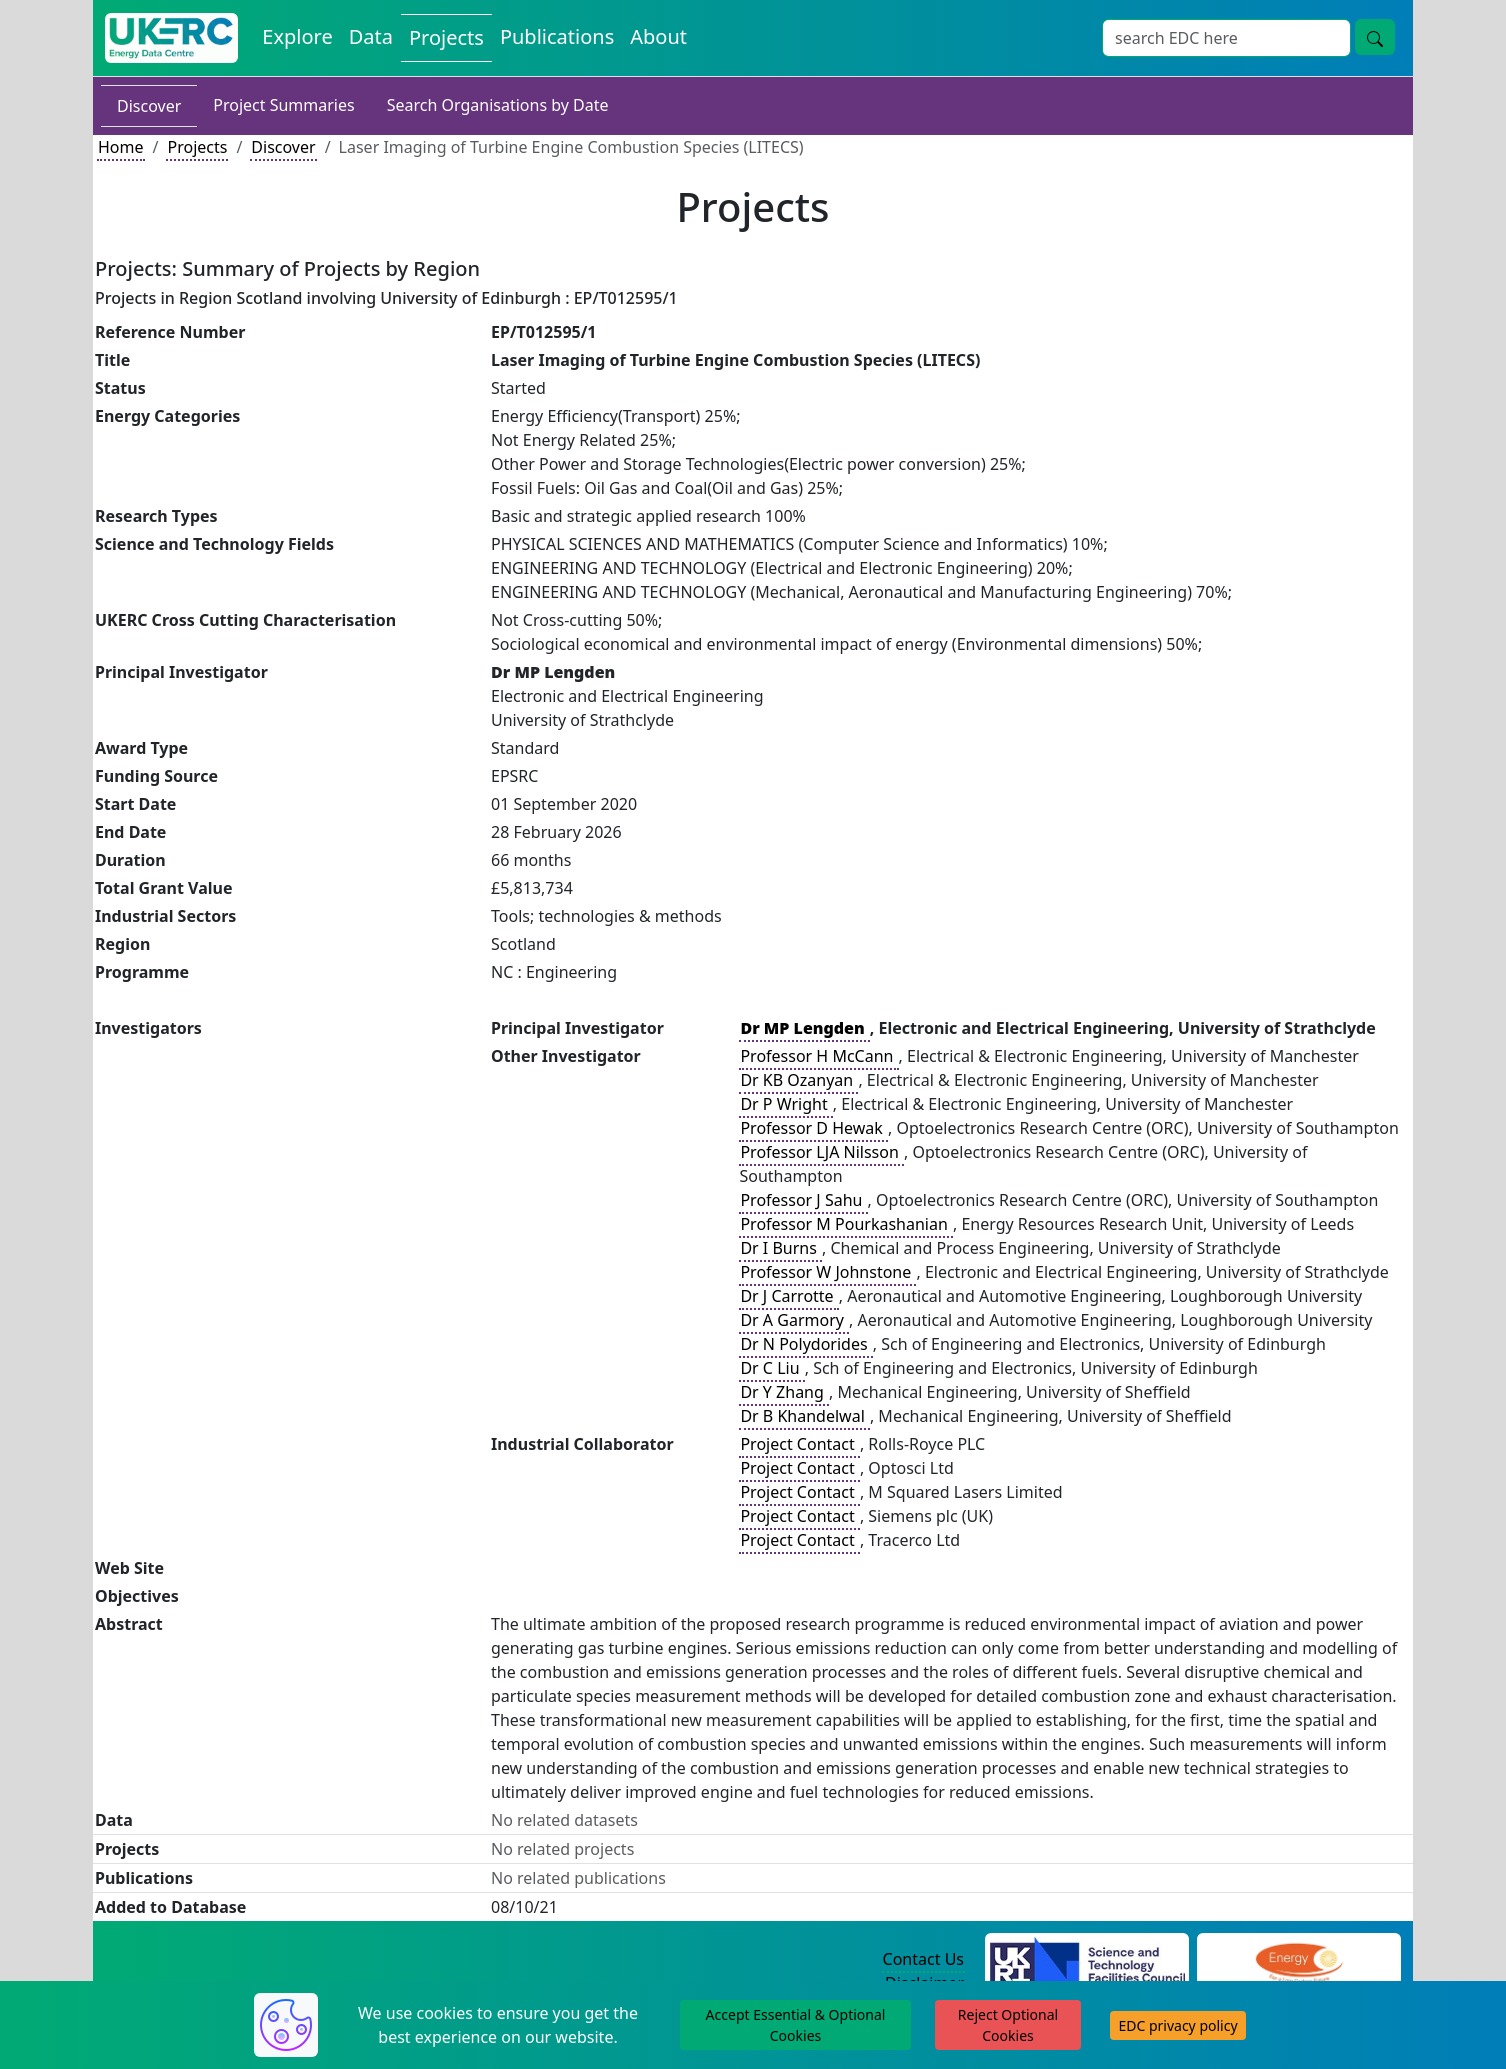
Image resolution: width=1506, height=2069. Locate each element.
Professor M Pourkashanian (846, 1224)
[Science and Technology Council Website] (1087, 1960)
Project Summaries (283, 105)
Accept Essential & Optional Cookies (796, 2025)
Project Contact (799, 1444)
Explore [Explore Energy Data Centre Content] (297, 36)
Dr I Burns (780, 1248)
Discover (149, 106)
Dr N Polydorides (805, 1344)
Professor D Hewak (813, 1128)
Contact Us (923, 1959)
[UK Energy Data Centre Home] (171, 38)
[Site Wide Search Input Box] (1226, 38)
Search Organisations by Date (498, 105)
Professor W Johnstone (827, 1272)
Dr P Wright (785, 1104)
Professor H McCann (818, 1056)
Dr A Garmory (794, 1320)
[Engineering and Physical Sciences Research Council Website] (1298, 1960)
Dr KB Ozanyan (798, 1080)
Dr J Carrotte (788, 1296)
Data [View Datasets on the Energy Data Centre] (371, 36)
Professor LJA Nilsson (821, 1152)
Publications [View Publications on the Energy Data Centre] (557, 36)
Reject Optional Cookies (1008, 2025)
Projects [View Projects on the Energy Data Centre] (446, 37)
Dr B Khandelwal (804, 1416)
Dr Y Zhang (784, 1392)
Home (121, 147)
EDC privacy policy (1177, 2025)
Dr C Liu (771, 1368)
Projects (197, 147)
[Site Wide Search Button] (1375, 37)
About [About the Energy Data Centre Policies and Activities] (658, 36)
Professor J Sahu (803, 1200)
